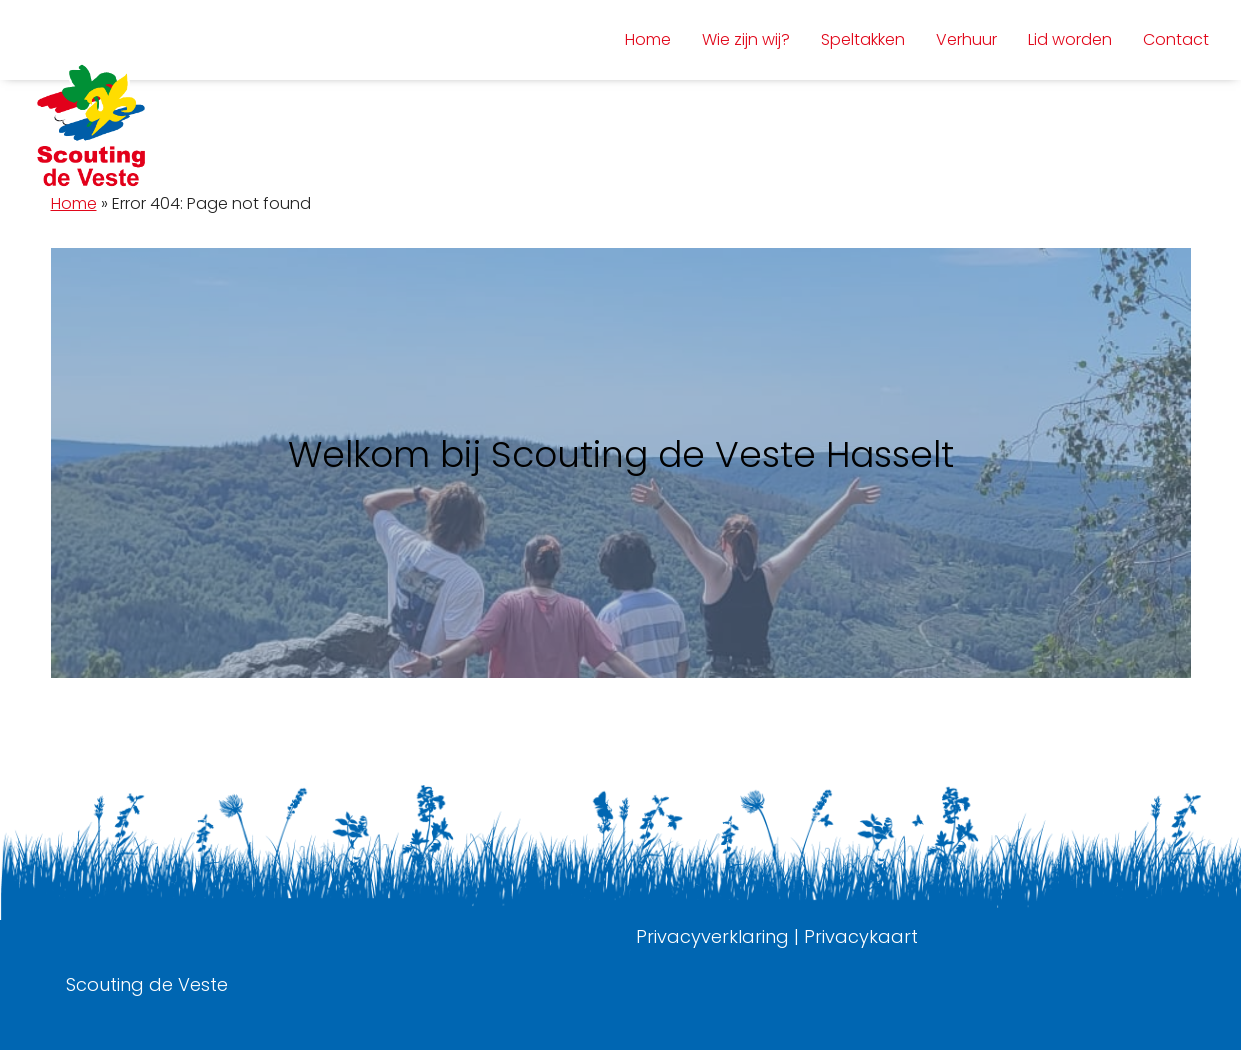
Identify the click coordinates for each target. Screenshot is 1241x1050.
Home (74, 203)
